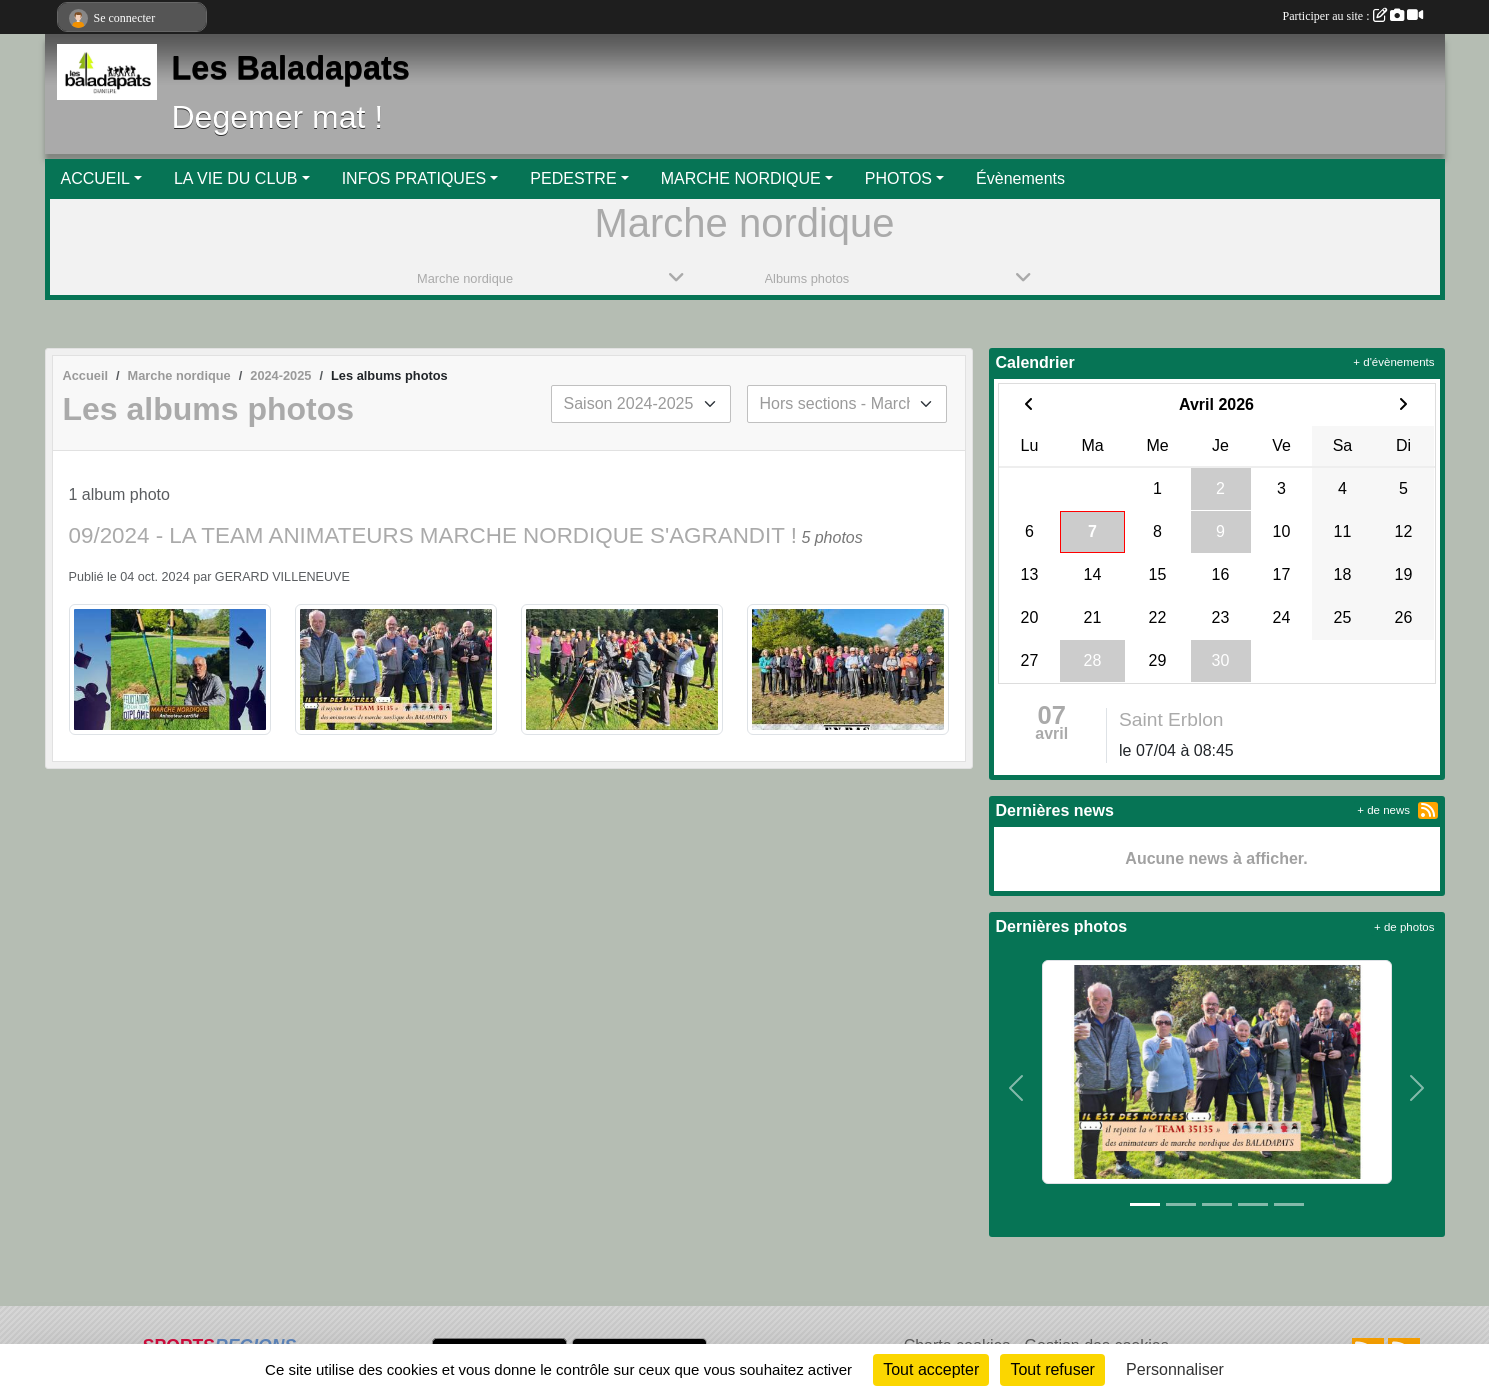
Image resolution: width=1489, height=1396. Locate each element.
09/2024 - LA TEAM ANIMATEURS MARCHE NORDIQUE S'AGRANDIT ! (433, 535)
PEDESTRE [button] (573, 178)
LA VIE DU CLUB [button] (236, 178)
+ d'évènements (1393, 362)
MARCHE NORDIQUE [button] (741, 178)
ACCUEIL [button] (95, 178)
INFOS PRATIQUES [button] (414, 178)
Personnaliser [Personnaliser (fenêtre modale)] (1175, 1369)
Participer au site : (1353, 16)
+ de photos (1404, 927)
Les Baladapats (291, 68)
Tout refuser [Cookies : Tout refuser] (1052, 1369)
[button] (1016, 1088)
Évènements (1020, 178)
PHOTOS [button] (898, 178)
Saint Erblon (1171, 719)
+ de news (1383, 810)
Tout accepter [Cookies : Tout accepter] (931, 1369)
